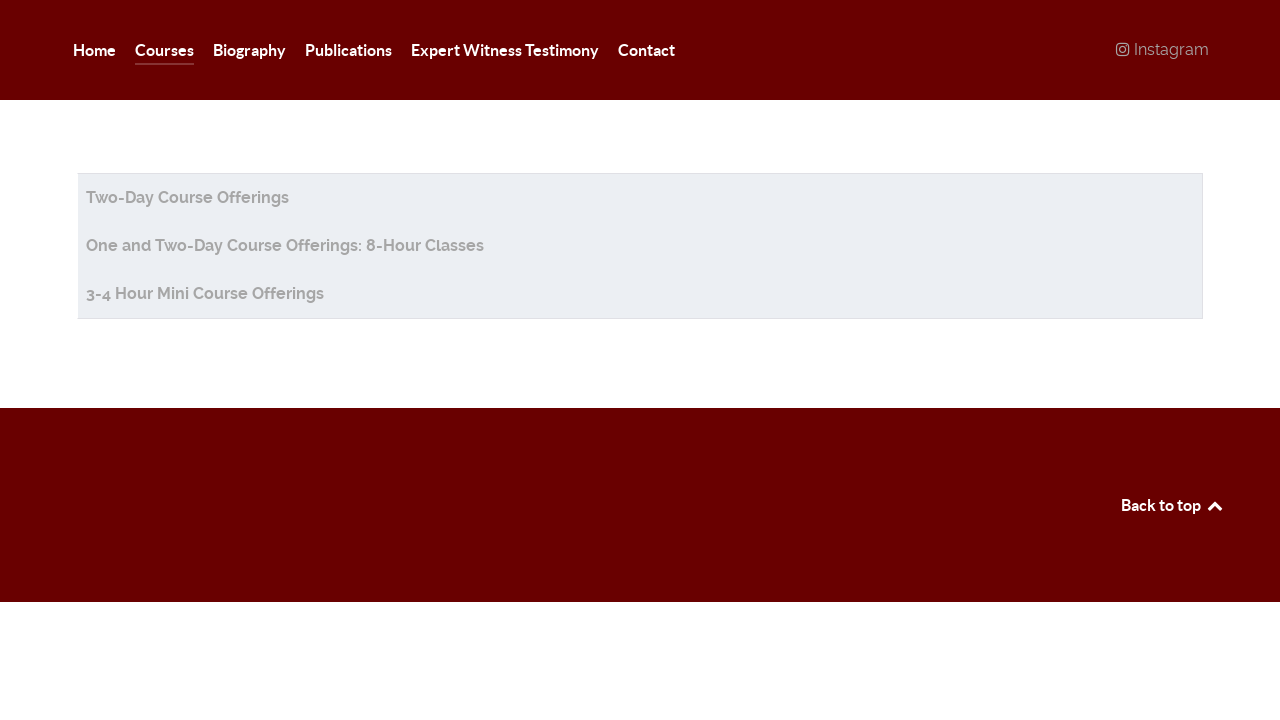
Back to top (1173, 505)
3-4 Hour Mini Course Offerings (205, 293)
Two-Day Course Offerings (187, 197)
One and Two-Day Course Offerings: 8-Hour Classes (285, 245)
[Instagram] (1162, 49)
